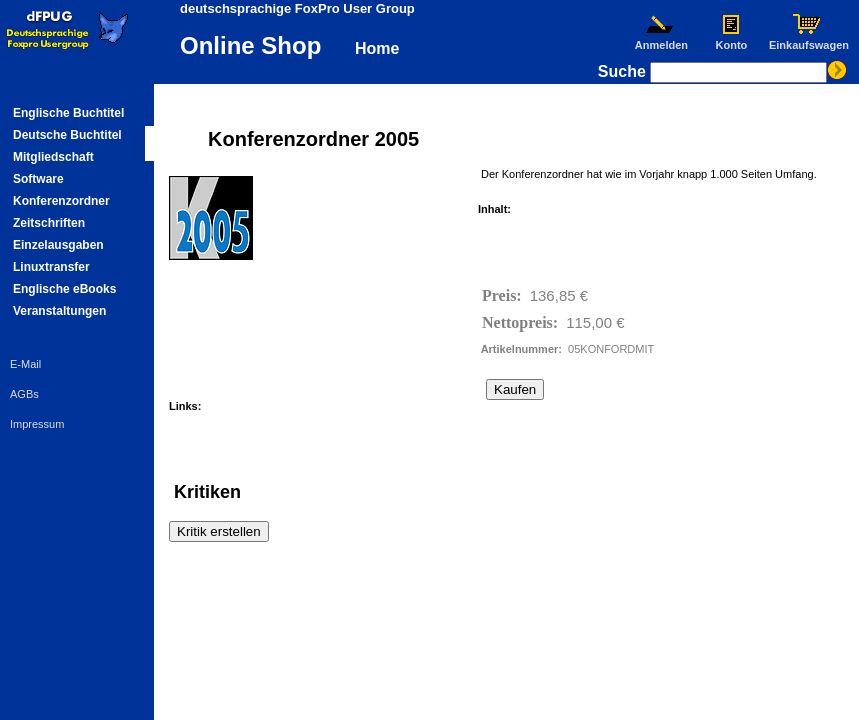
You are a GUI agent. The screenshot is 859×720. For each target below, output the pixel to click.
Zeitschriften (49, 223)
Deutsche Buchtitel (67, 135)
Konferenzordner (61, 201)
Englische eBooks (64, 289)
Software (38, 179)
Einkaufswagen (809, 40)
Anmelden (661, 40)
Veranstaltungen (59, 311)
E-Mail (25, 364)
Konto (731, 40)
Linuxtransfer (51, 267)
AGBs (24, 394)
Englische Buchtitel (68, 113)
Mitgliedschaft (53, 157)
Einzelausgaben (58, 245)
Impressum (37, 424)
